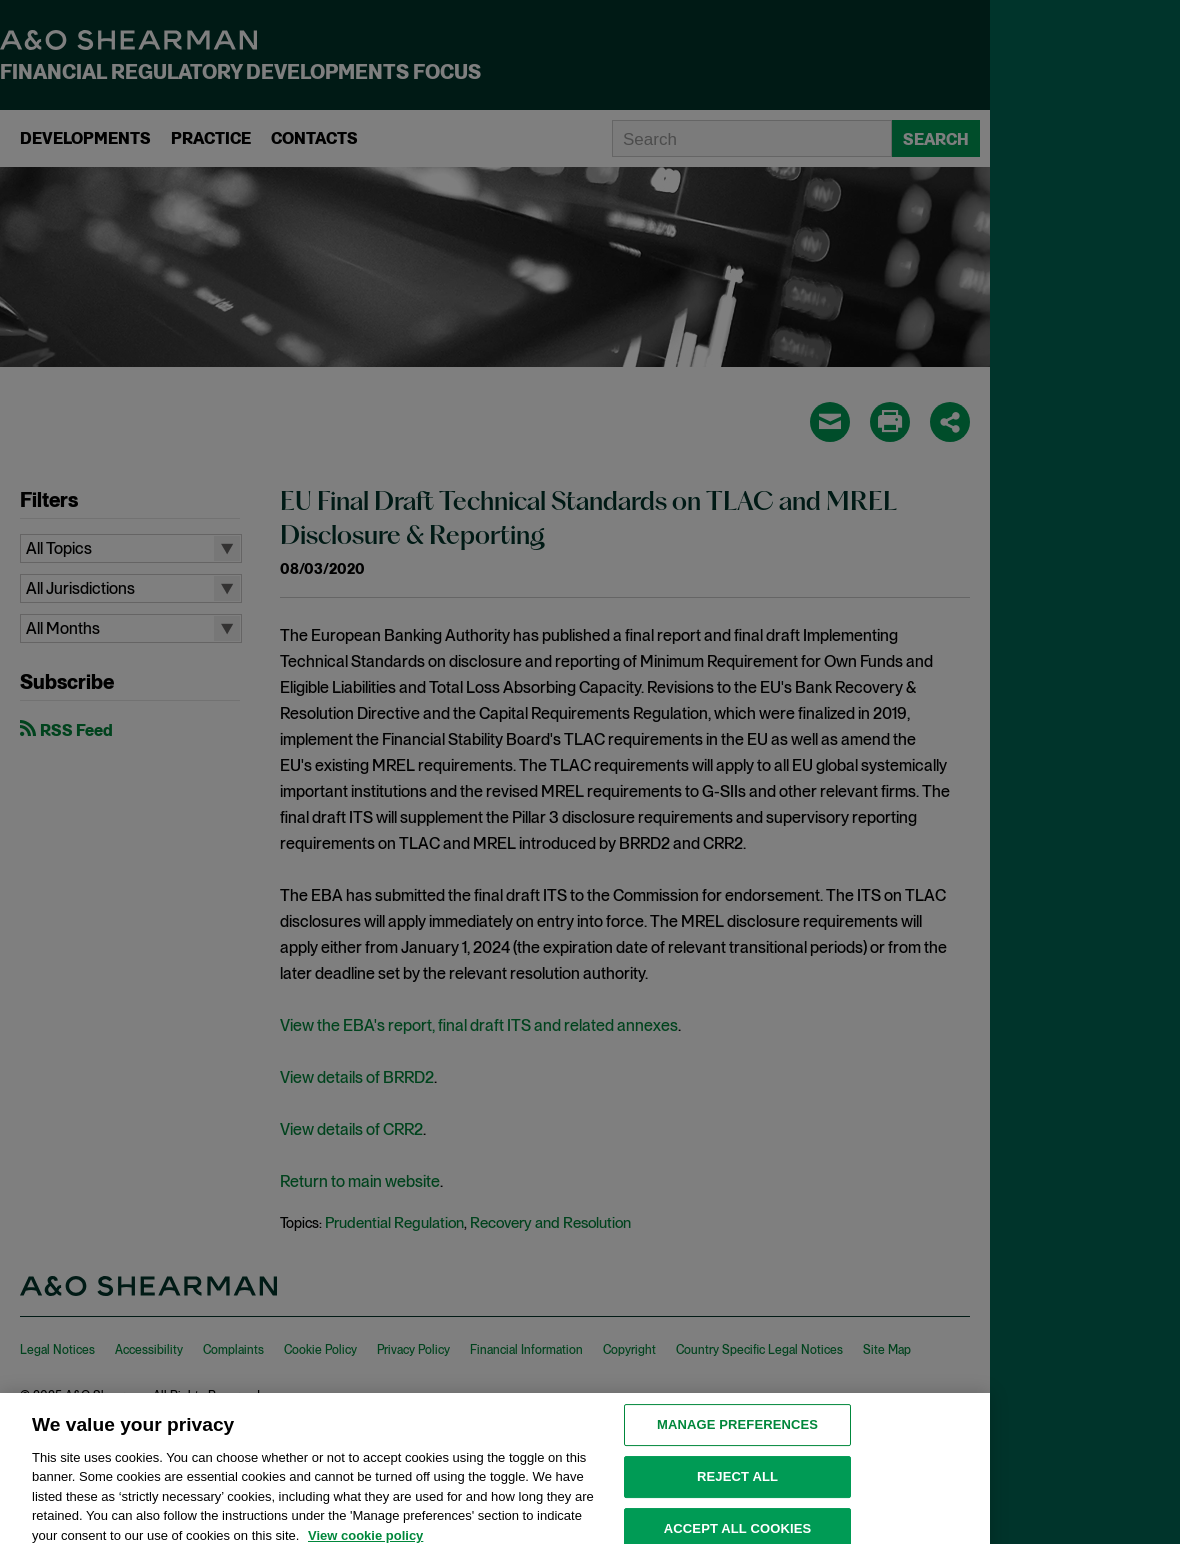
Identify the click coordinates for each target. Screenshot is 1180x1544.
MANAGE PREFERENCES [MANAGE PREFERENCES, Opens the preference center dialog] (737, 1434)
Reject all (737, 1486)
